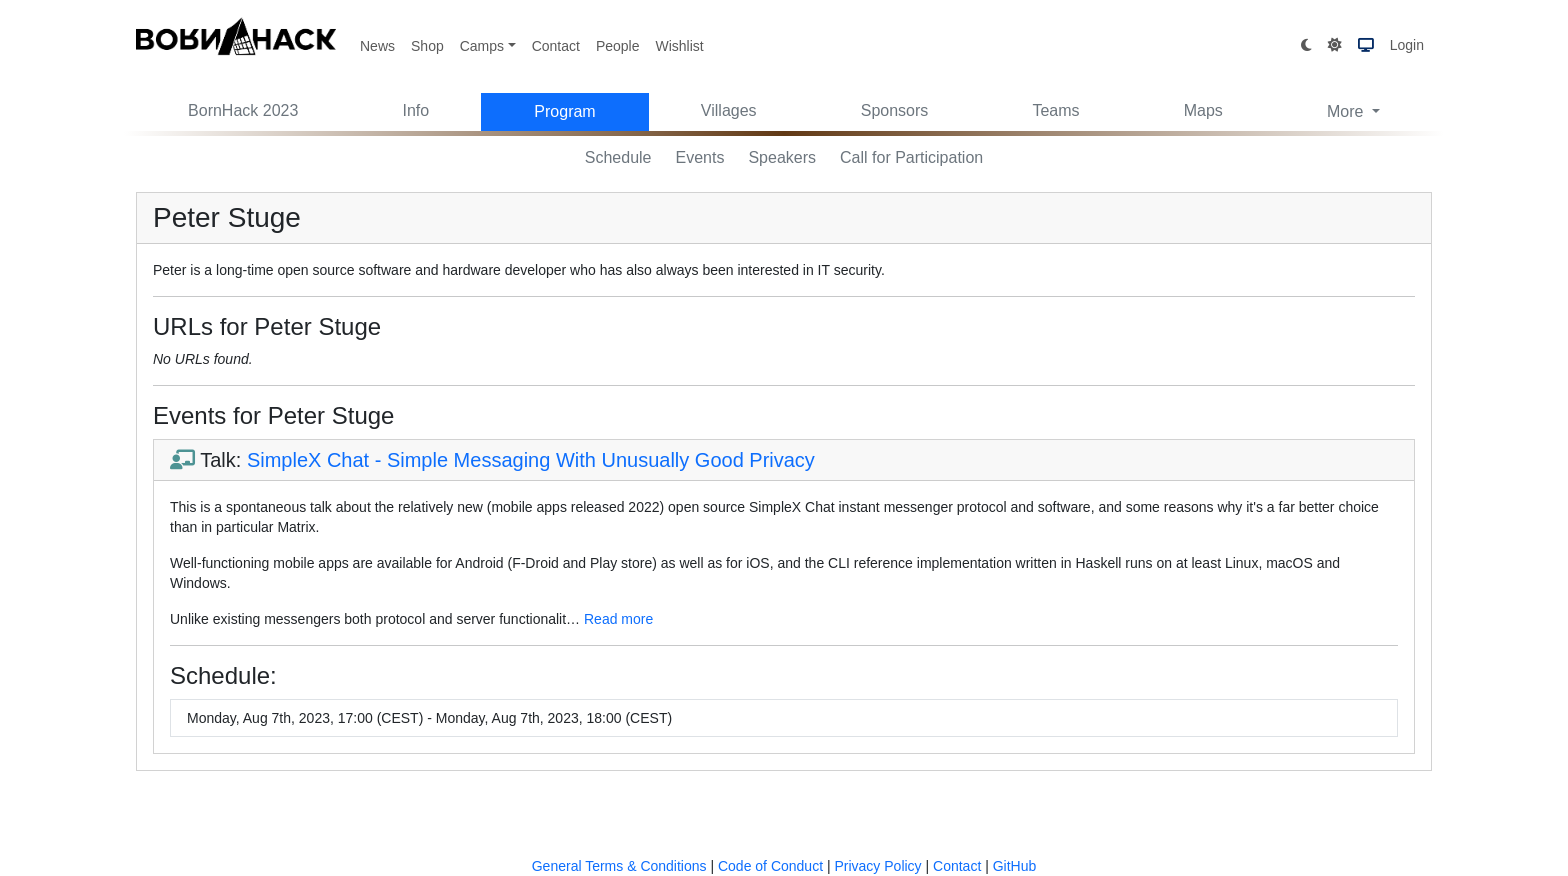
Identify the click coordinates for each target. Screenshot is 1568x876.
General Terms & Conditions (619, 866)
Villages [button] (729, 110)
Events (700, 157)
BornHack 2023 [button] (243, 110)
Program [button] (564, 111)
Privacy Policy (877, 866)
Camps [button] (482, 46)
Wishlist (679, 46)
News (377, 46)
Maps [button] (1203, 110)
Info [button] (416, 110)
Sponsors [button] (895, 110)
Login (1407, 45)
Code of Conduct (770, 866)
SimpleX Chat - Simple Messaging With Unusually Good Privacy (531, 460)
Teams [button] (1055, 110)
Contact (556, 46)
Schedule (618, 157)
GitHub (1015, 866)
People (618, 46)
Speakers (782, 157)
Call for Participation (911, 157)
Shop (427, 46)
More (1347, 111)
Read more (618, 619)
